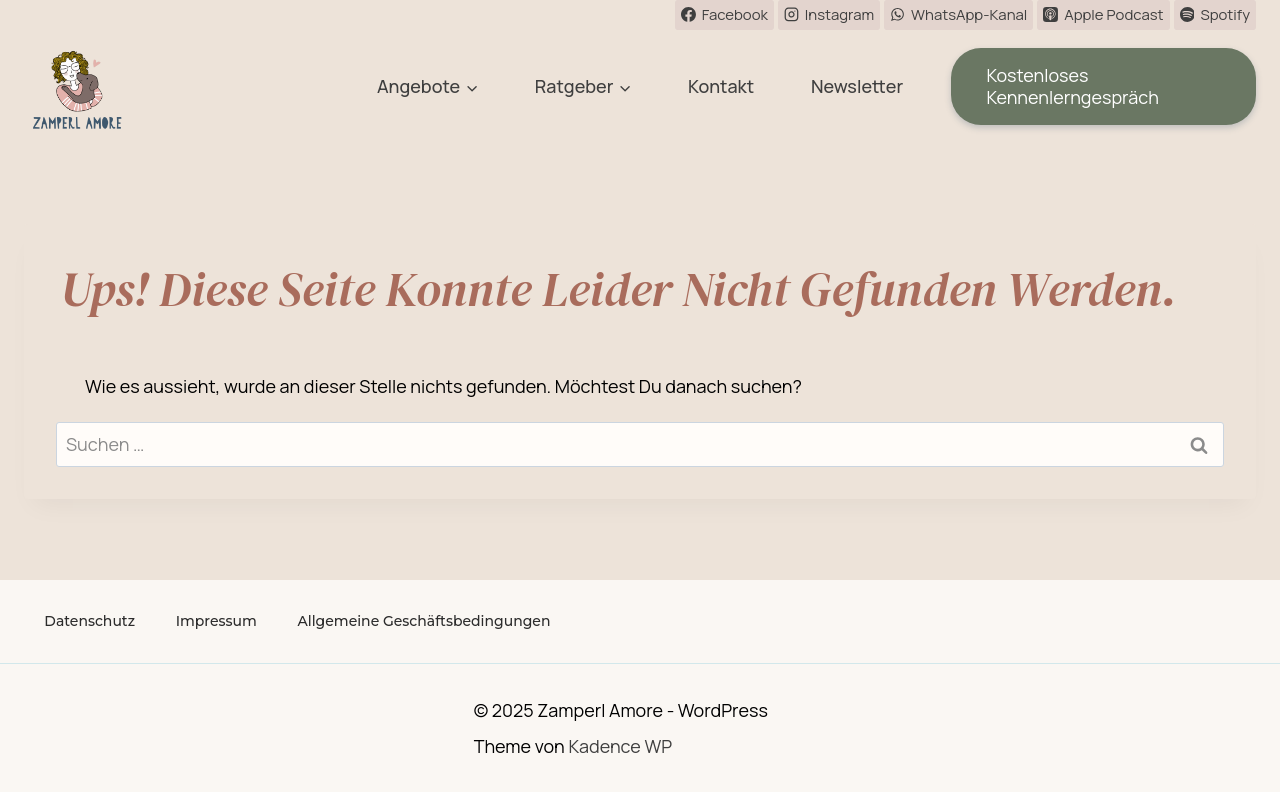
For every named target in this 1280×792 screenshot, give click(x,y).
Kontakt (721, 86)
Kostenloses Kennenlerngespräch (1072, 86)
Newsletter (857, 86)
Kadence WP (620, 746)
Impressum (216, 621)
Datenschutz (89, 621)
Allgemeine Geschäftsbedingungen (424, 621)
